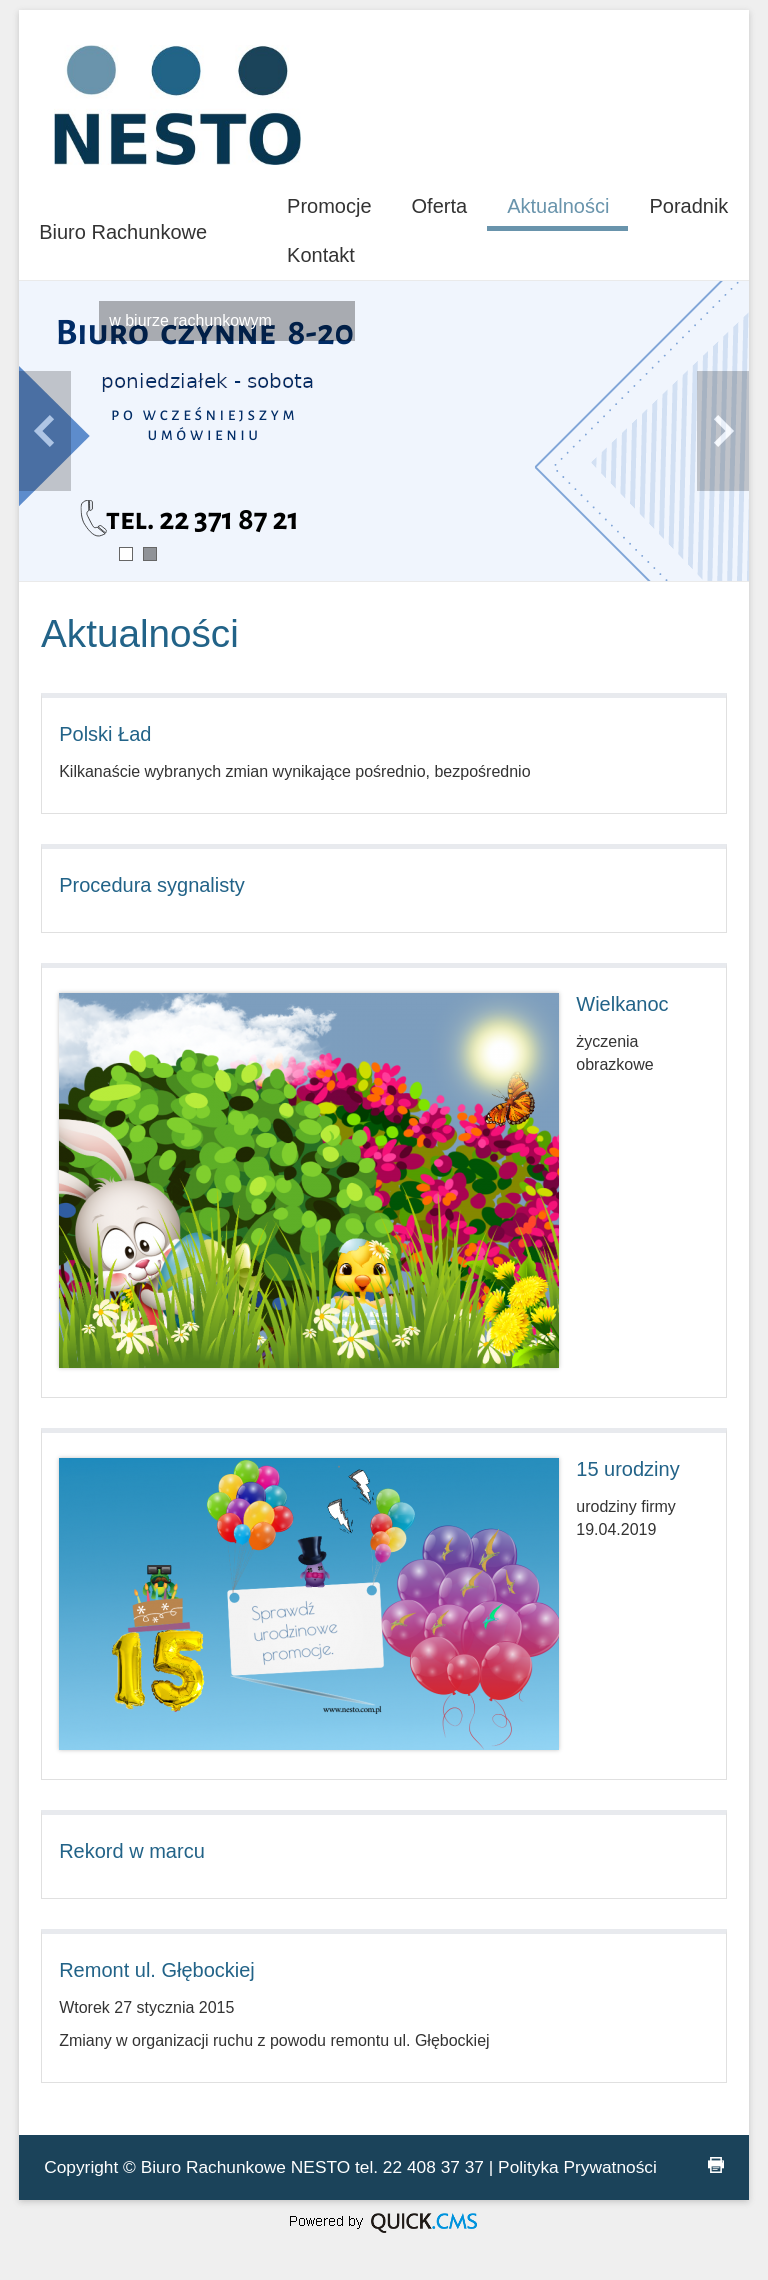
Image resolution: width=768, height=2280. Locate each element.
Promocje (329, 206)
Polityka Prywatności (577, 2167)
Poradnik (688, 206)
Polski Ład (105, 734)
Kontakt (321, 255)
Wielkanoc (622, 1004)
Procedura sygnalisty (152, 885)
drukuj (716, 2165)
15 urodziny (627, 1469)
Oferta (440, 206)
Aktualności (558, 206)
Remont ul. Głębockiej (157, 1970)
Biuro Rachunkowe (123, 232)
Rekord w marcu (132, 1851)
